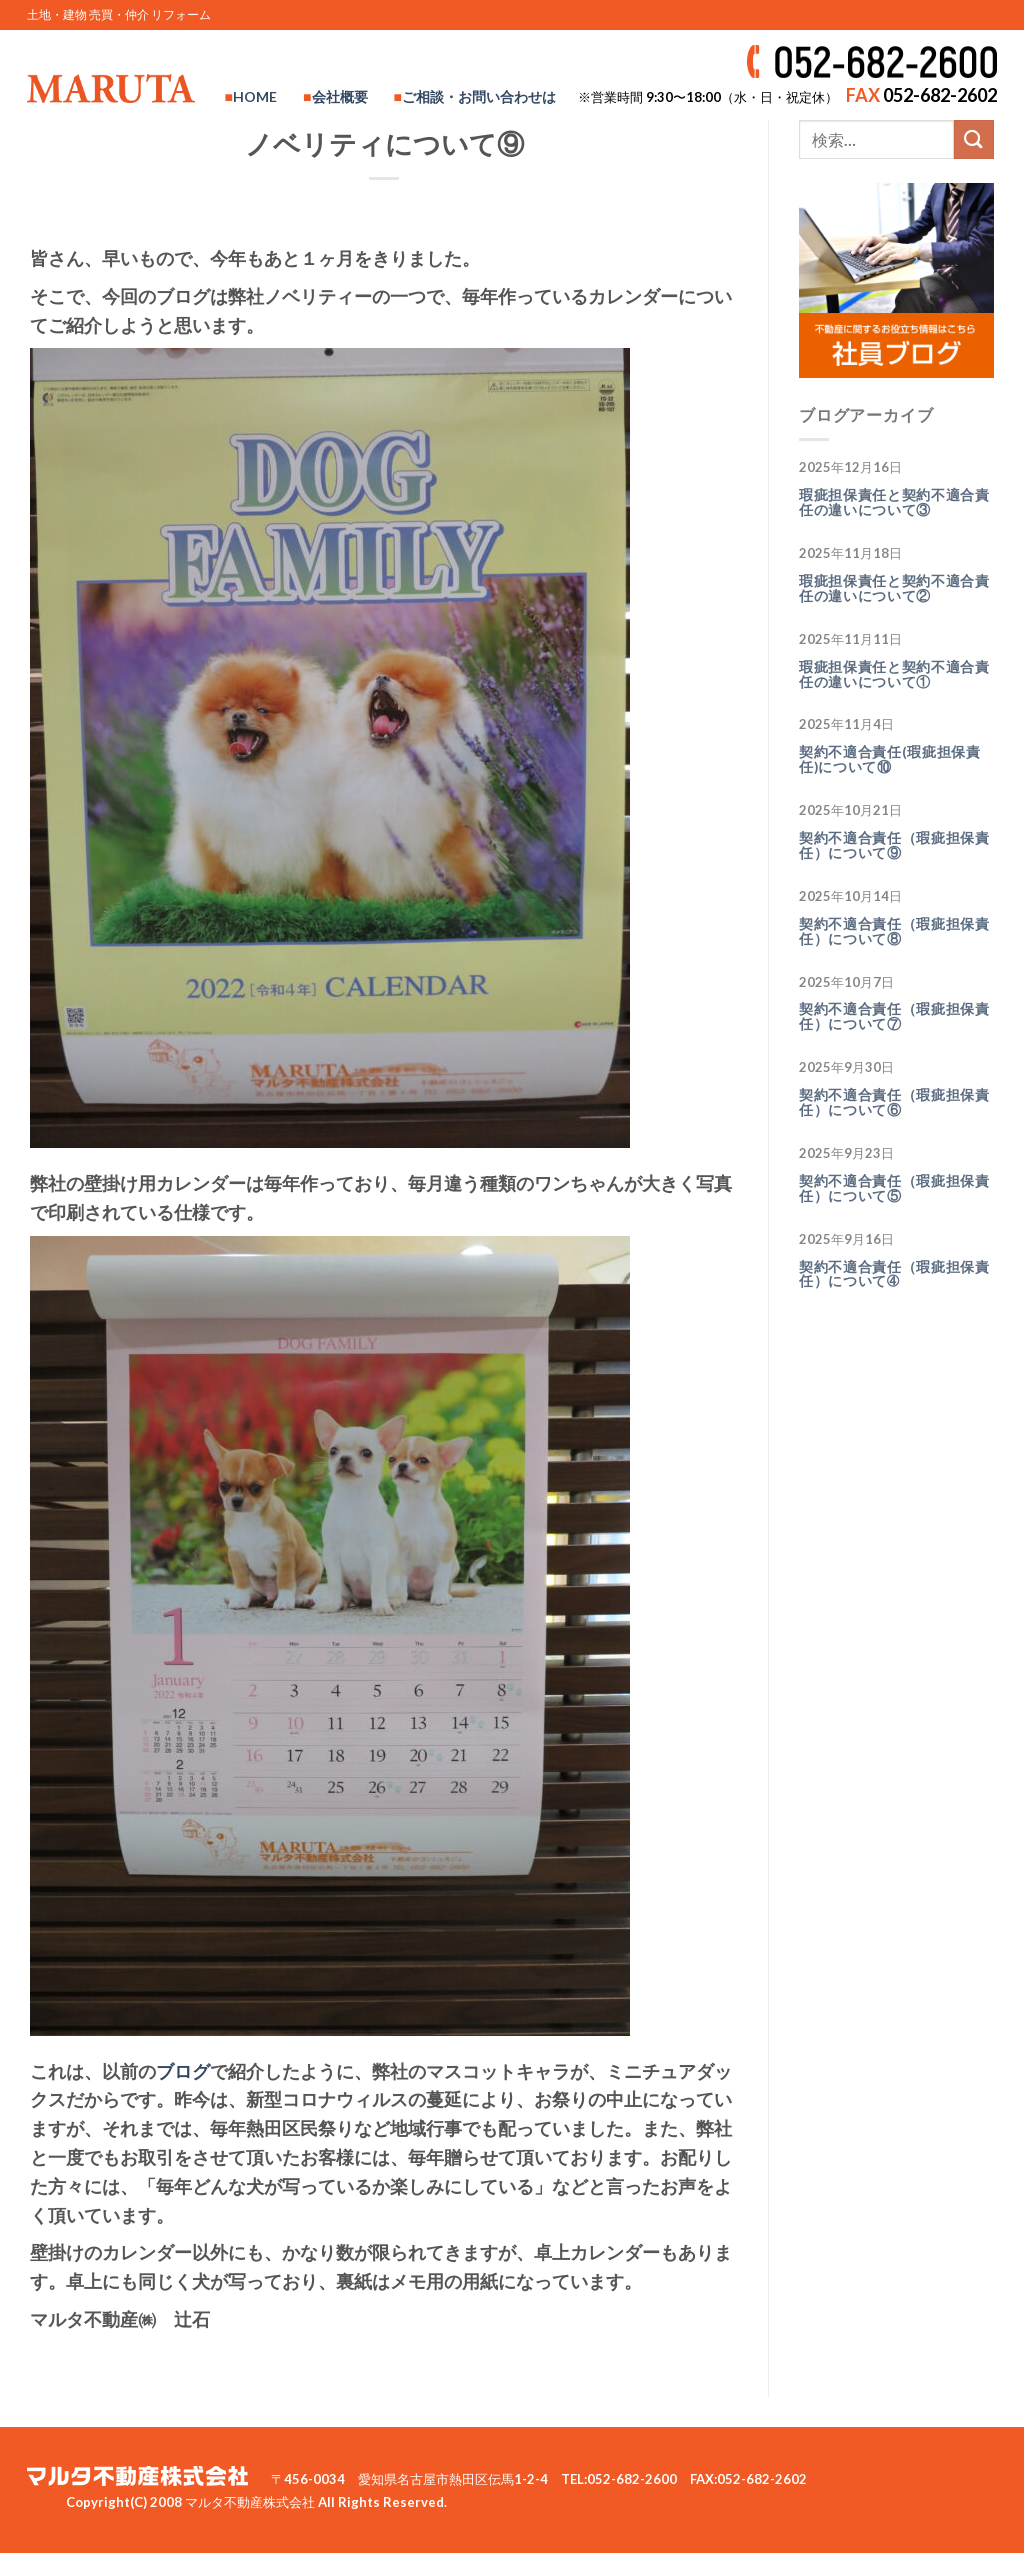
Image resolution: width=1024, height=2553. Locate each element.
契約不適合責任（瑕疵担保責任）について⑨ (894, 845)
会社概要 (340, 96)
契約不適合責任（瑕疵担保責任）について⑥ (894, 1102)
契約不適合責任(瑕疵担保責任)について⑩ (890, 759)
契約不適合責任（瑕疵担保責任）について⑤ (894, 1188)
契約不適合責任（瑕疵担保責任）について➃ (894, 1274)
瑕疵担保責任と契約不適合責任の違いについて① (894, 674)
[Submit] (974, 139)
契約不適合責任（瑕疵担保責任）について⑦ (894, 1016)
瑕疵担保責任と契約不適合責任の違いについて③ (894, 502)
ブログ (183, 2071)
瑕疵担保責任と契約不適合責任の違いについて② (894, 588)
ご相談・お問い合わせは (479, 96)
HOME (255, 96)
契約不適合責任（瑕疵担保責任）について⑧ (894, 931)
